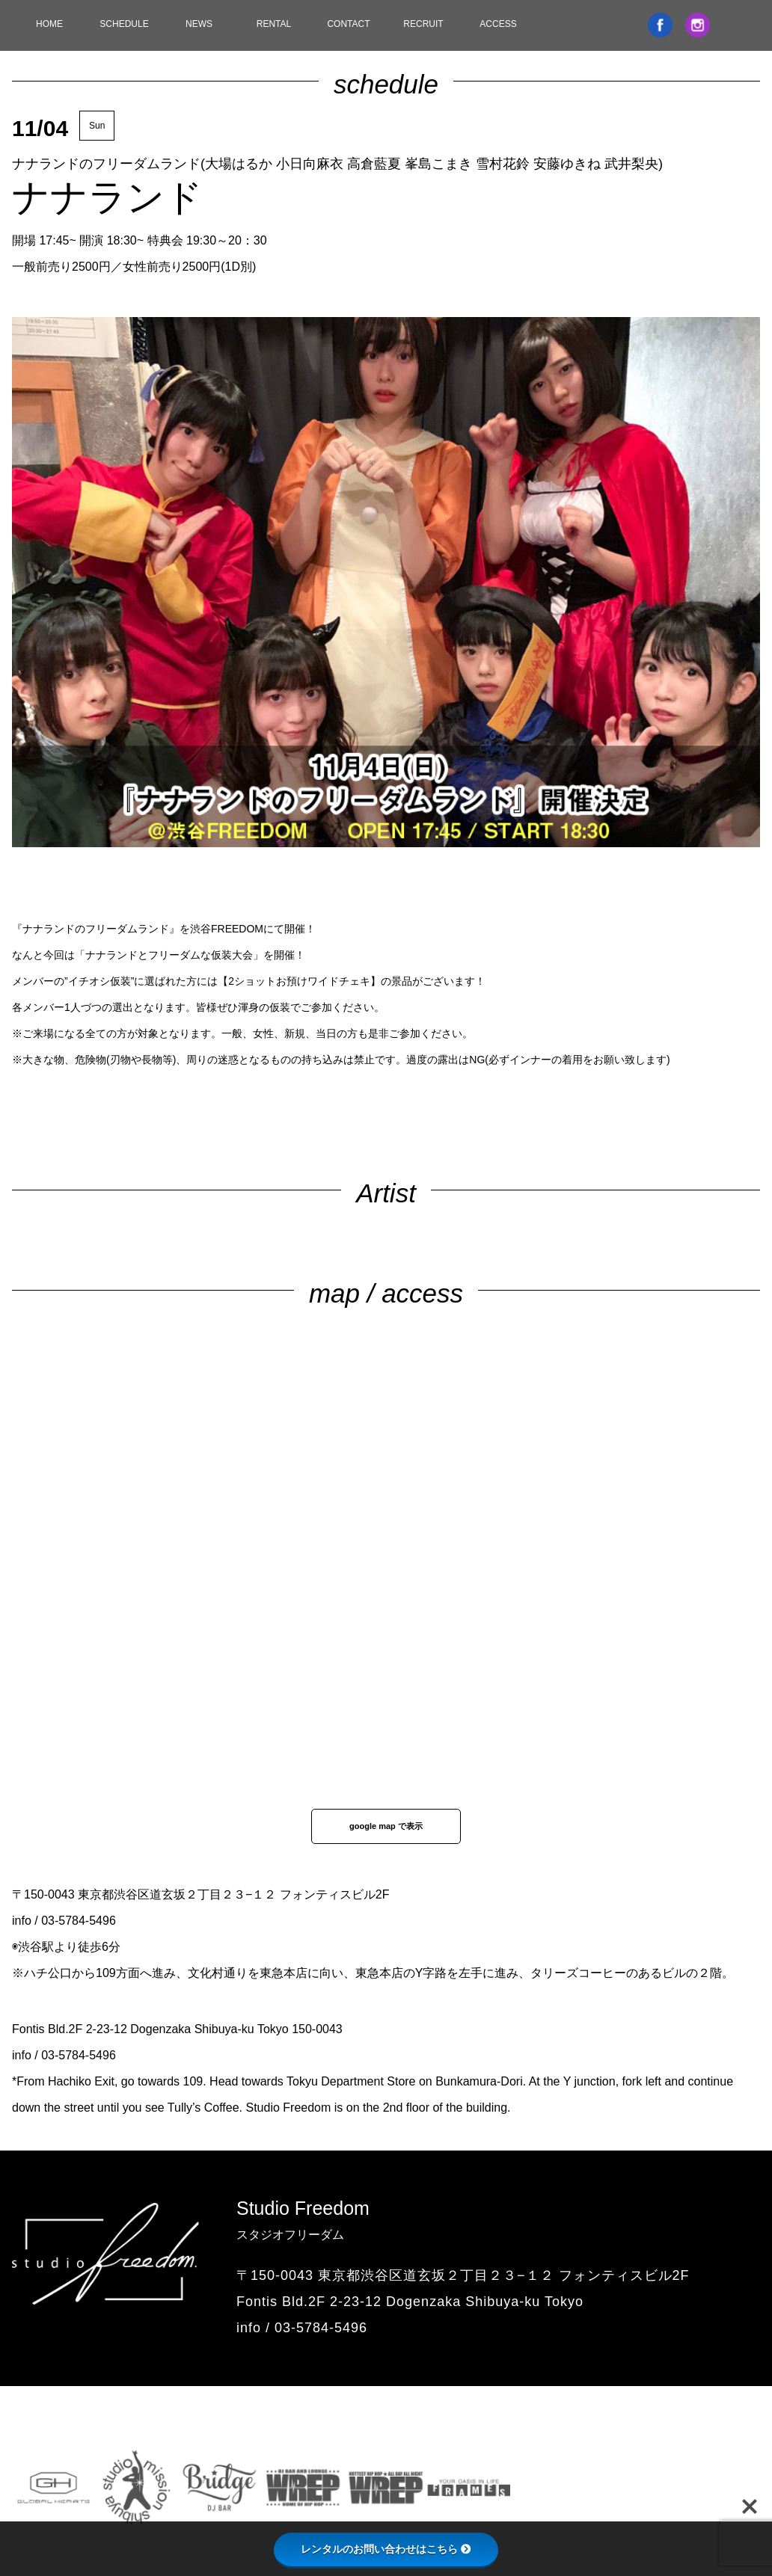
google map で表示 (386, 1826)
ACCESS (498, 24)
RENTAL (274, 24)
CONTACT (348, 24)
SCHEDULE (123, 24)
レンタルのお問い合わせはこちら (386, 2549)
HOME (49, 24)
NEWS (199, 24)
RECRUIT (423, 24)
